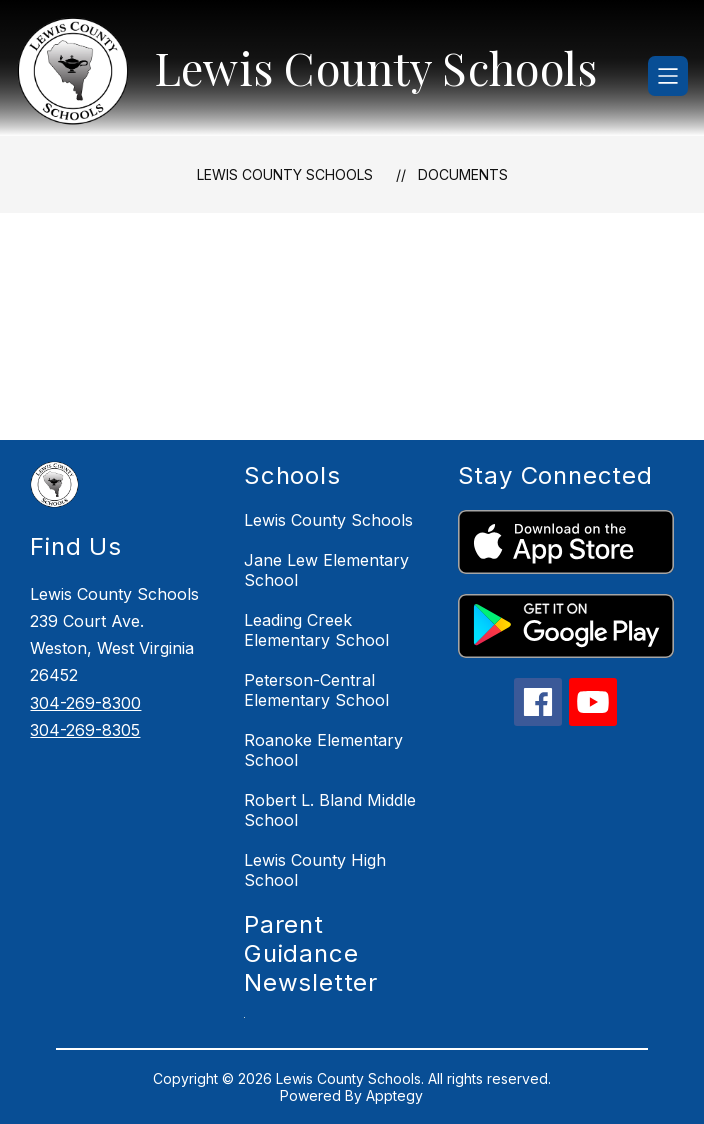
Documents (463, 174)
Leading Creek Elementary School (316, 630)
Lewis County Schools (285, 174)
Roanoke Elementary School (323, 750)
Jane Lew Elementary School (326, 570)
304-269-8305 (85, 730)
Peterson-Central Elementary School (316, 690)
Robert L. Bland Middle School (330, 810)
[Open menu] (668, 76)
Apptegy (394, 1095)
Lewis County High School (315, 870)
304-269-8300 (85, 703)
